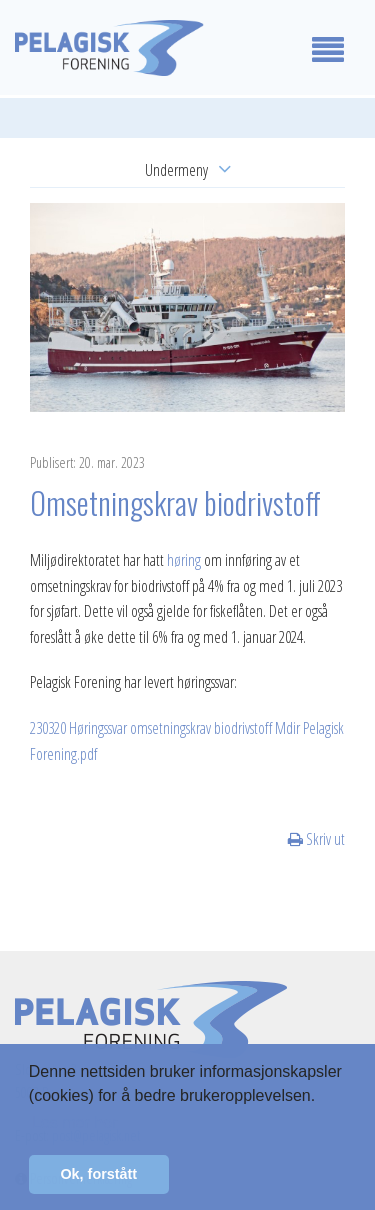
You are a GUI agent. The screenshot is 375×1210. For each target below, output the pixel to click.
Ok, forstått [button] (98, 1174)
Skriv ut (316, 839)
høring (184, 560)
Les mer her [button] (74, 1122)
